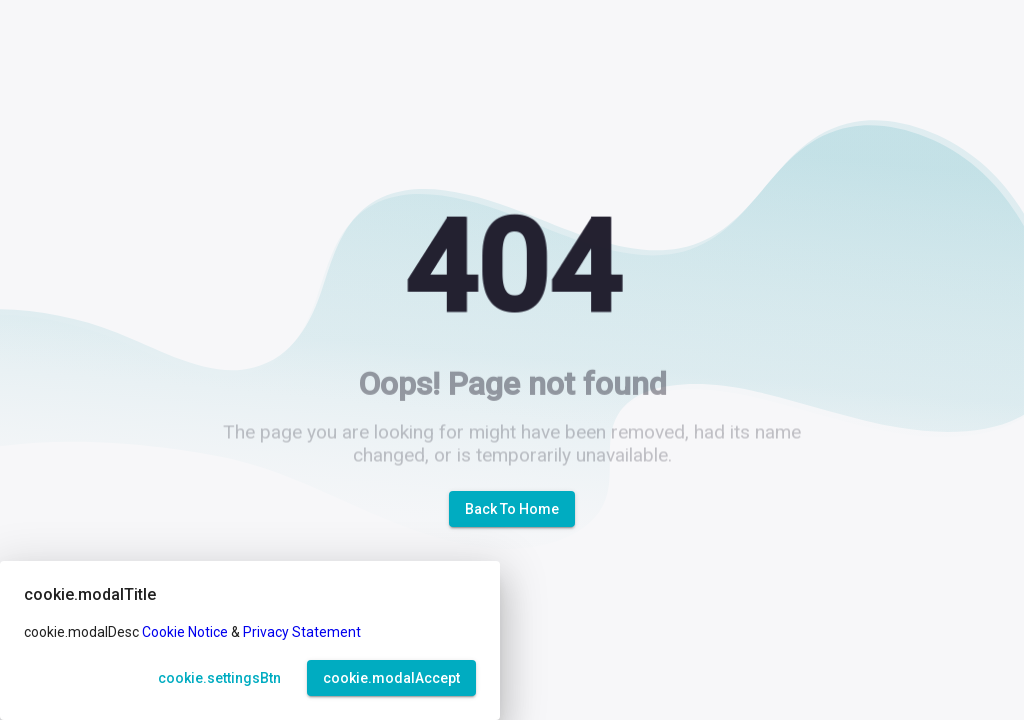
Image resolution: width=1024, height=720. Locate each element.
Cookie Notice (185, 632)
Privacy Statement (302, 632)
